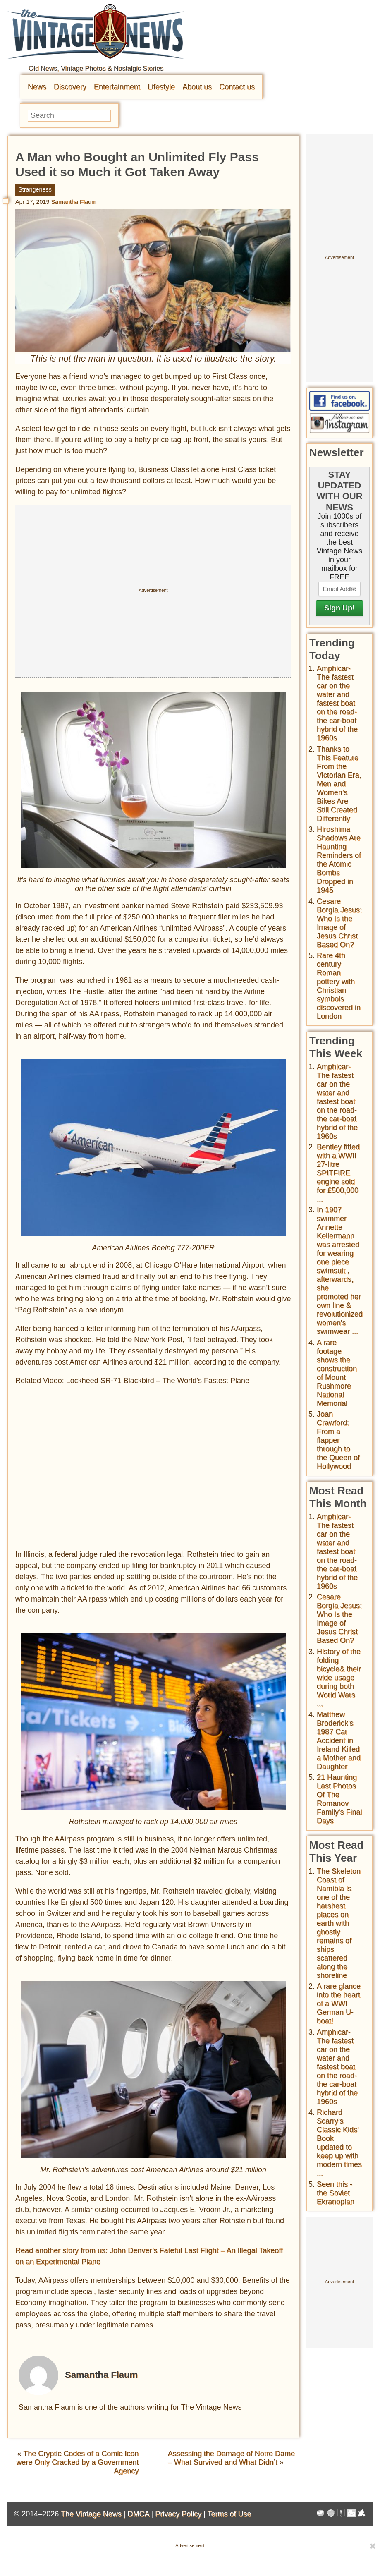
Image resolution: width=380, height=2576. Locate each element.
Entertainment (117, 87)
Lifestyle (161, 87)
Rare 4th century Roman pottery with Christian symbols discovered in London (339, 985)
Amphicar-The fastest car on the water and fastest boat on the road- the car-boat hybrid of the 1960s (337, 703)
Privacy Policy (178, 2514)
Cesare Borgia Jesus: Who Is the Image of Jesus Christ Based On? (339, 923)
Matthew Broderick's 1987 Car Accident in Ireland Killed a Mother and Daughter (339, 1740)
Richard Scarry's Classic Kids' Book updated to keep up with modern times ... (339, 2142)
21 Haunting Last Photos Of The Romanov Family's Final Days (339, 1799)
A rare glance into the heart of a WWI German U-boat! (339, 2003)
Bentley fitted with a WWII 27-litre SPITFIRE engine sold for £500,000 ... (338, 1173)
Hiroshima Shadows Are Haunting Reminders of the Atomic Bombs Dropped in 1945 (339, 859)
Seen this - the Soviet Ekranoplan (335, 2193)
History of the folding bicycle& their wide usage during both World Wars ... (339, 1677)
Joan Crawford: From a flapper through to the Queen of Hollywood (338, 1440)
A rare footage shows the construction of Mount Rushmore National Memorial (337, 1373)
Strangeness (35, 189)
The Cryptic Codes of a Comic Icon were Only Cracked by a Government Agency (77, 2462)
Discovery (70, 87)
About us (197, 87)
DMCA (138, 2514)
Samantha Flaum (73, 202)
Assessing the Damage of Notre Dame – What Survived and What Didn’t (231, 2457)
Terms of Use (229, 2514)
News (37, 87)
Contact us (237, 87)
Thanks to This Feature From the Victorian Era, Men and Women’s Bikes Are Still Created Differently (339, 784)
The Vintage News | (94, 2514)
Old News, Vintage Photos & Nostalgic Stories (96, 68)
